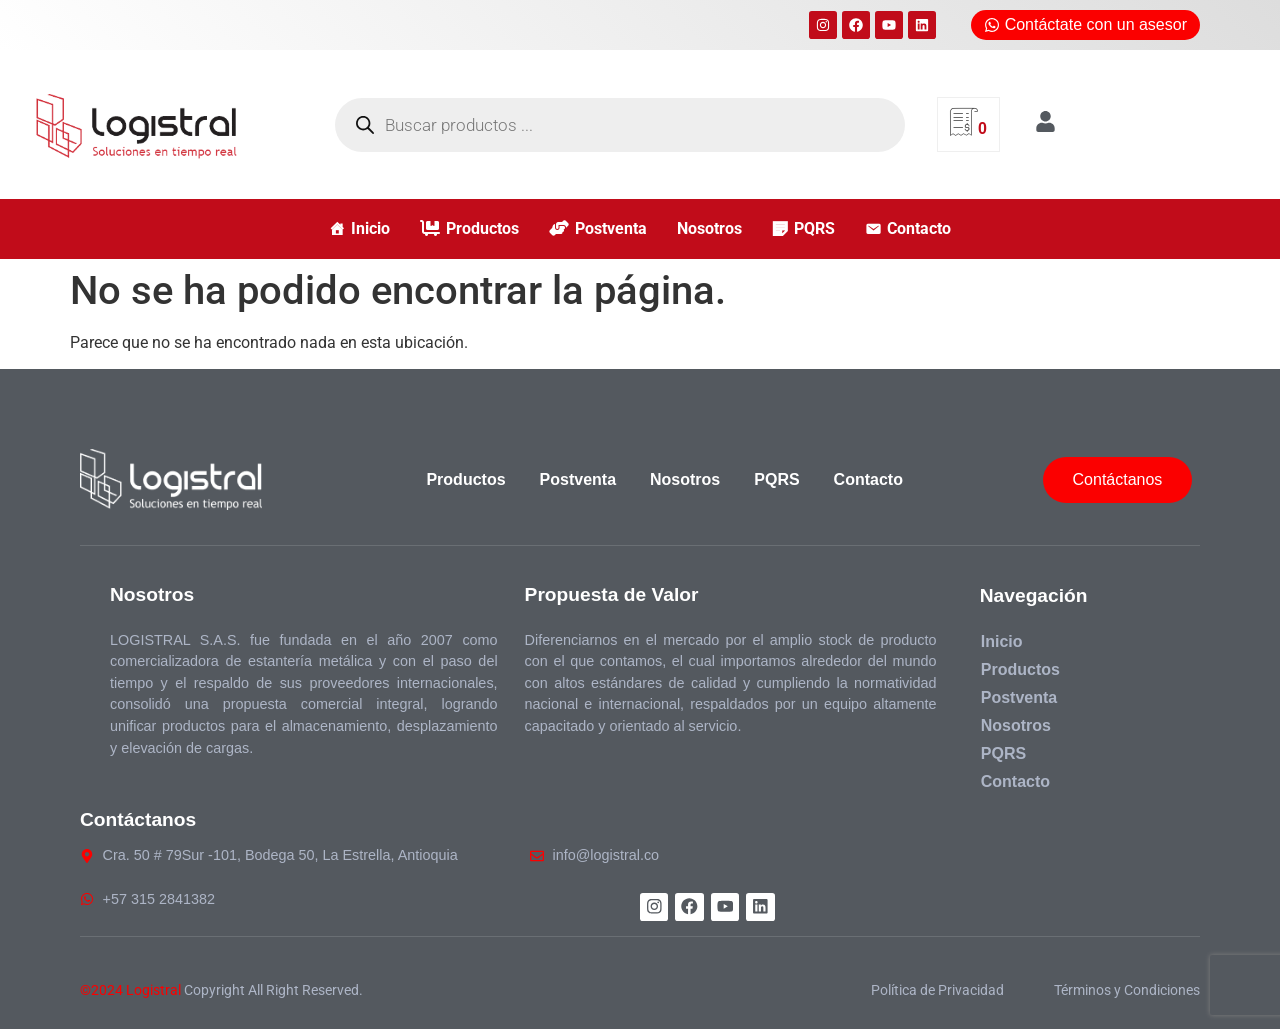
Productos (482, 228)
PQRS (814, 228)
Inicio (370, 228)
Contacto (919, 228)
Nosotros (709, 228)
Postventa (611, 228)
